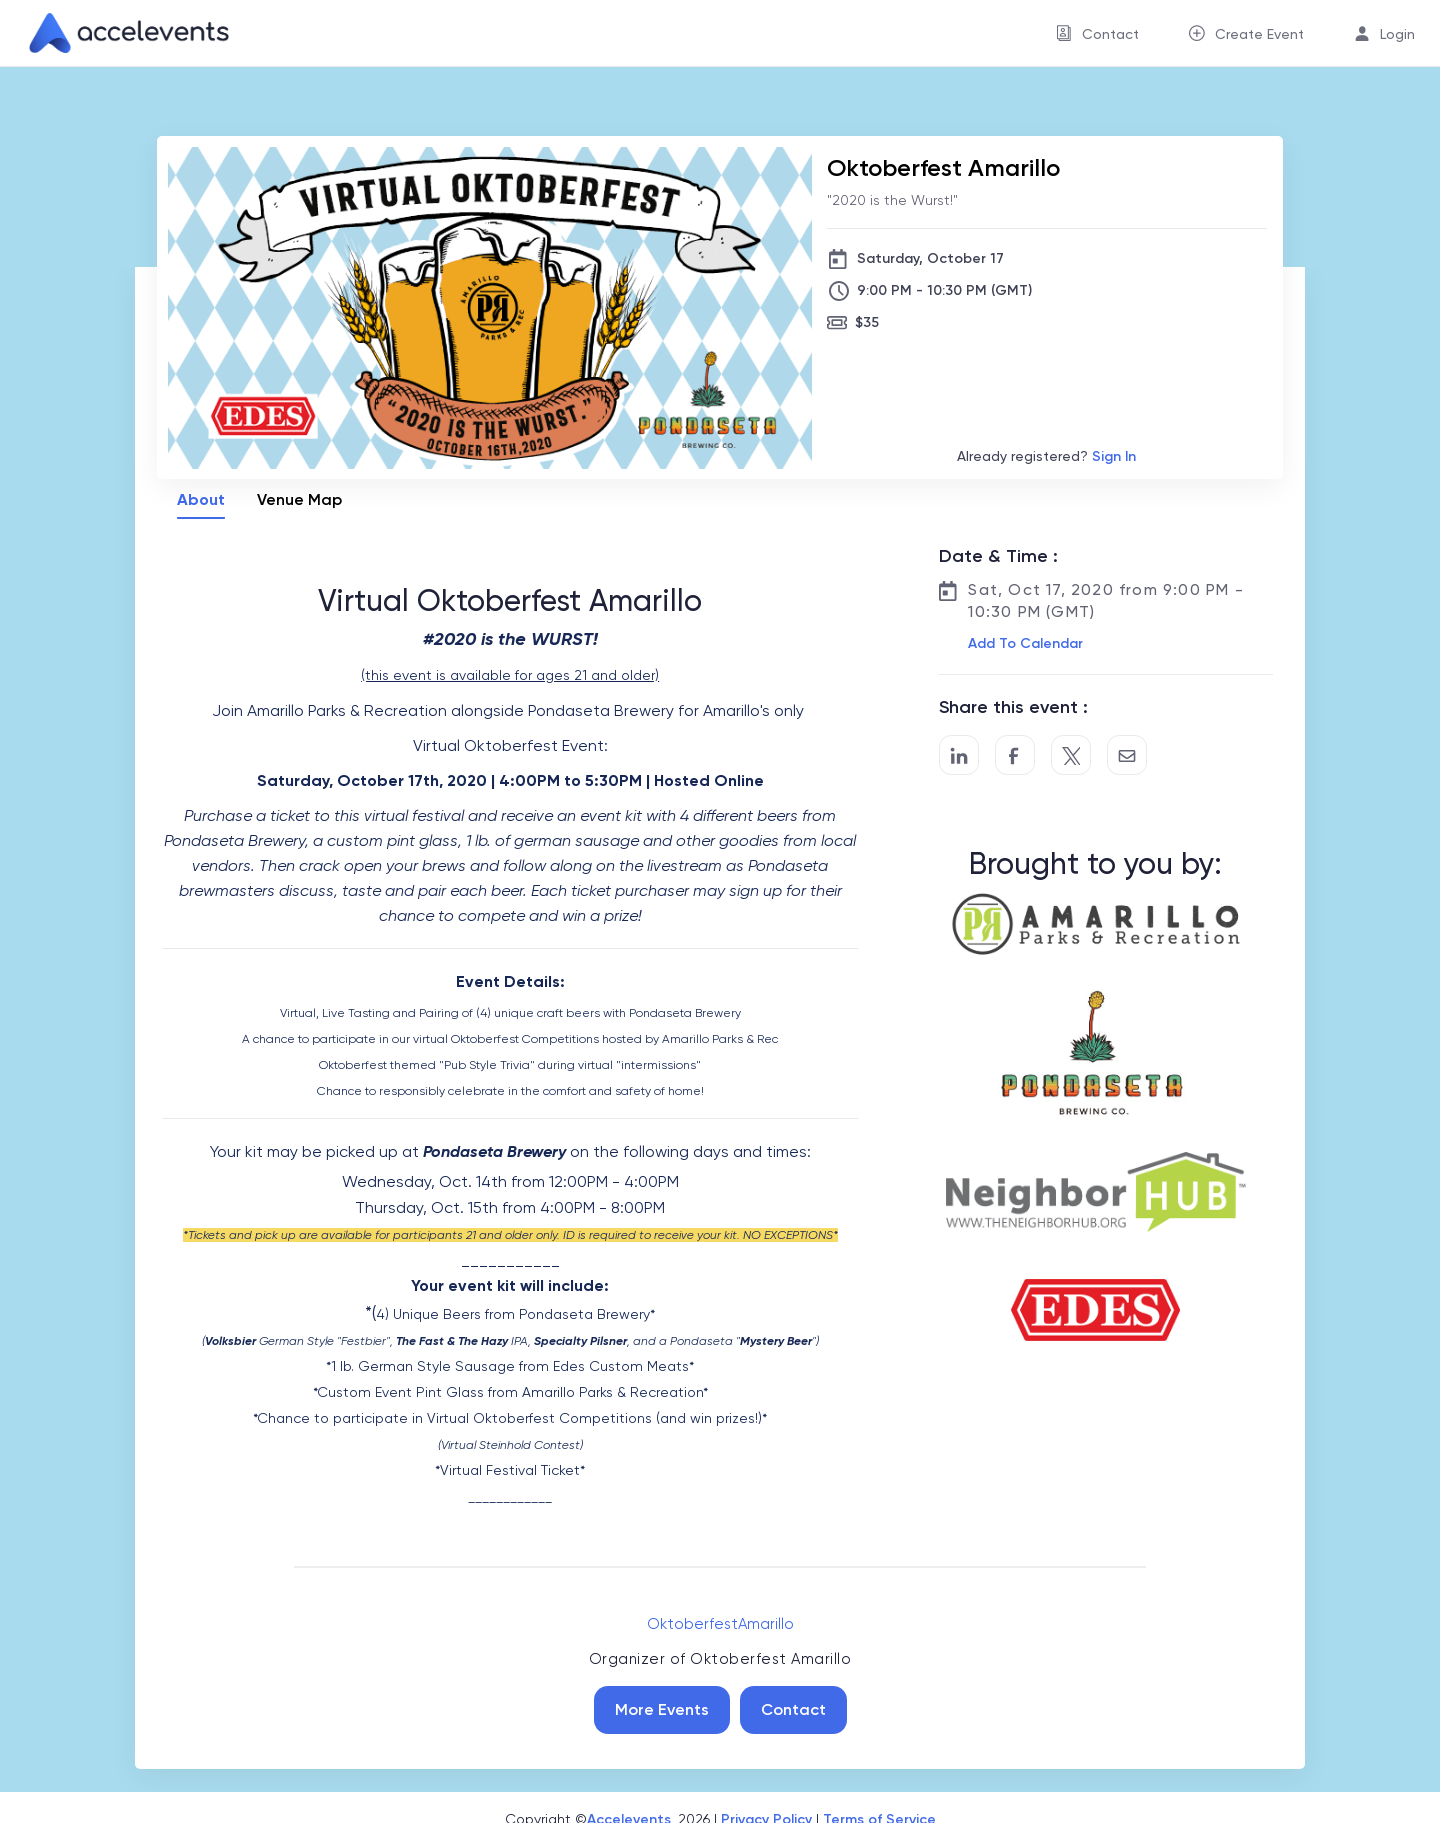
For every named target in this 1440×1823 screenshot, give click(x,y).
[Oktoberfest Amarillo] (1047, 167)
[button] (1023, 644)
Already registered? (1046, 456)
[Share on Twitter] (1071, 755)
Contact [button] (1110, 34)
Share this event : (1013, 707)
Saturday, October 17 (930, 258)
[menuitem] (1097, 33)
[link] (121, 33)
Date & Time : (998, 556)
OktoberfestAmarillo (720, 1624)
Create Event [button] (1259, 34)
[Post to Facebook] (1015, 755)
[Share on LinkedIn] (959, 755)
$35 (867, 322)
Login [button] (1397, 34)
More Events (662, 1709)
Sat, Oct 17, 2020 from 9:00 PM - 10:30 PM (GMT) (1105, 600)
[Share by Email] (1127, 755)
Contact (793, 1709)
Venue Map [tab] (299, 499)
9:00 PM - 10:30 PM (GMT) (944, 290)
